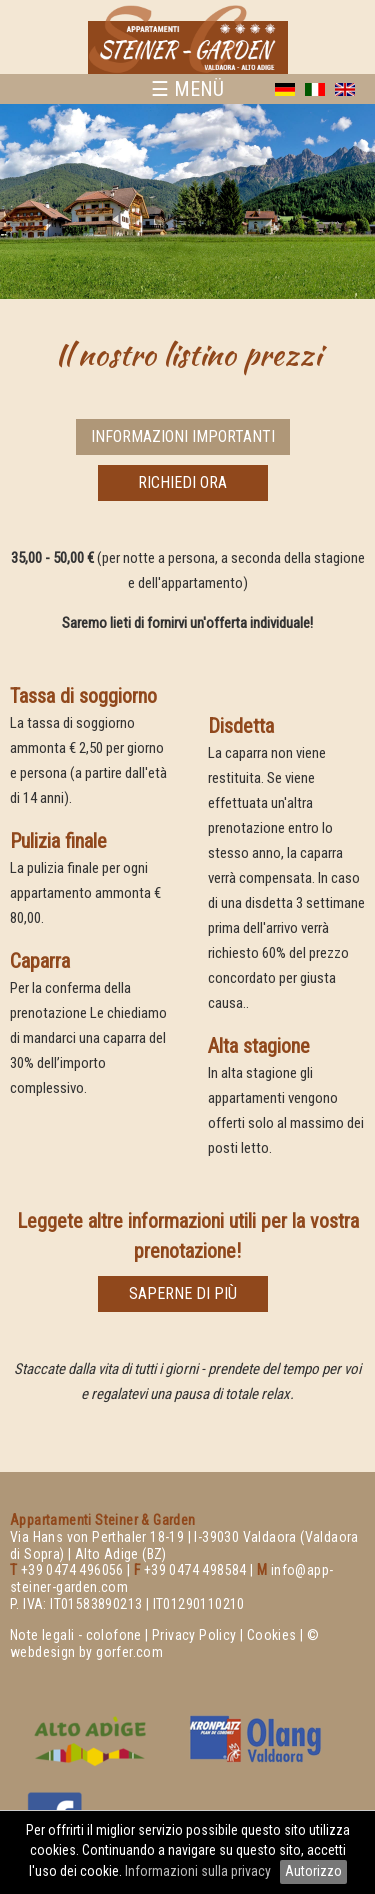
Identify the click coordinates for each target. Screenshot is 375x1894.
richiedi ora (182, 482)
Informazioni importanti (183, 436)
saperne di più (183, 1293)
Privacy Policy (194, 1635)
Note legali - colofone (76, 1635)
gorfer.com (129, 1652)
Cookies (272, 1635)
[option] (187, 201)
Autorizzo (313, 1871)
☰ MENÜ (187, 89)
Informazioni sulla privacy (199, 1871)
